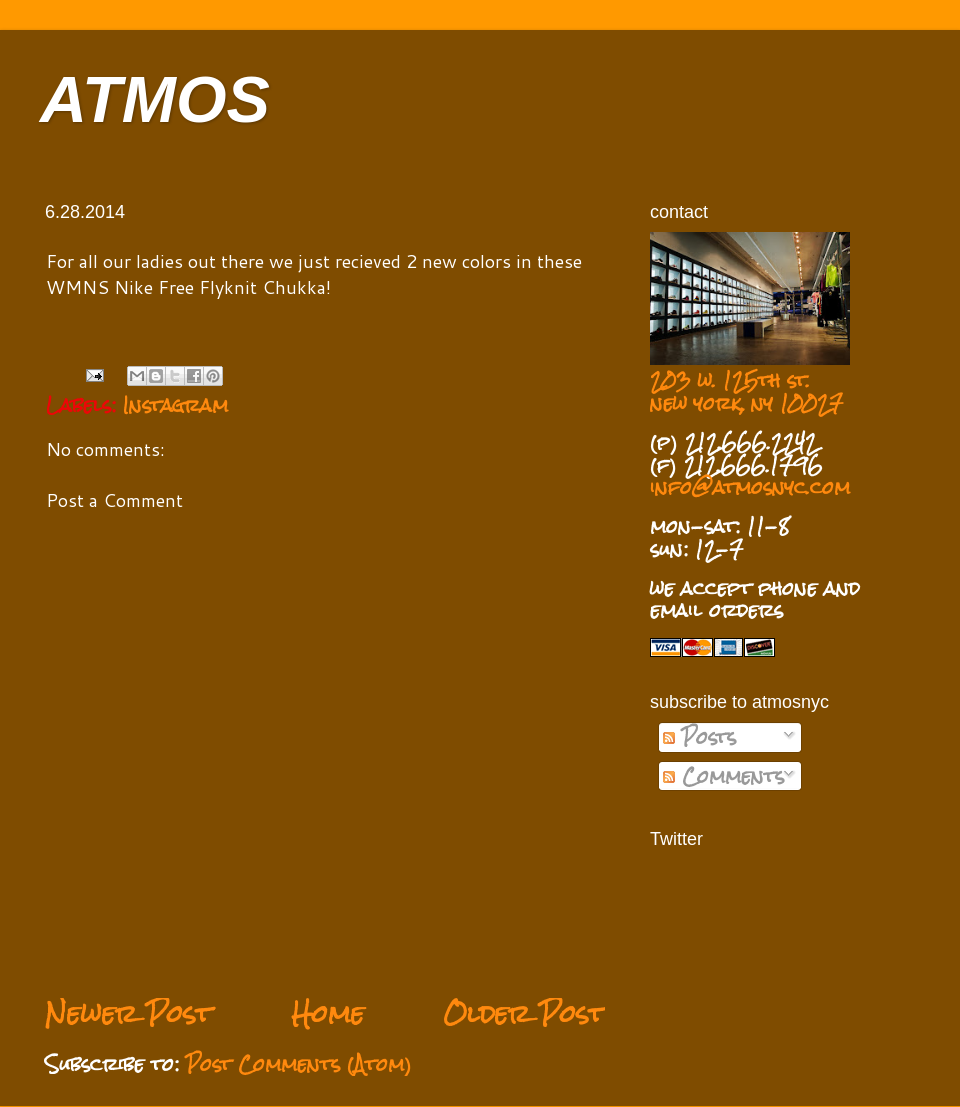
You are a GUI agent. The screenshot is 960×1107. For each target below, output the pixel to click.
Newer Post (128, 1013)
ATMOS (155, 99)
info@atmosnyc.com (750, 487)
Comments (723, 776)
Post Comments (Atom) (299, 1064)
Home (327, 1013)
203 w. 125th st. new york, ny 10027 (746, 391)
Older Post (524, 1013)
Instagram (175, 405)
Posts (699, 737)
